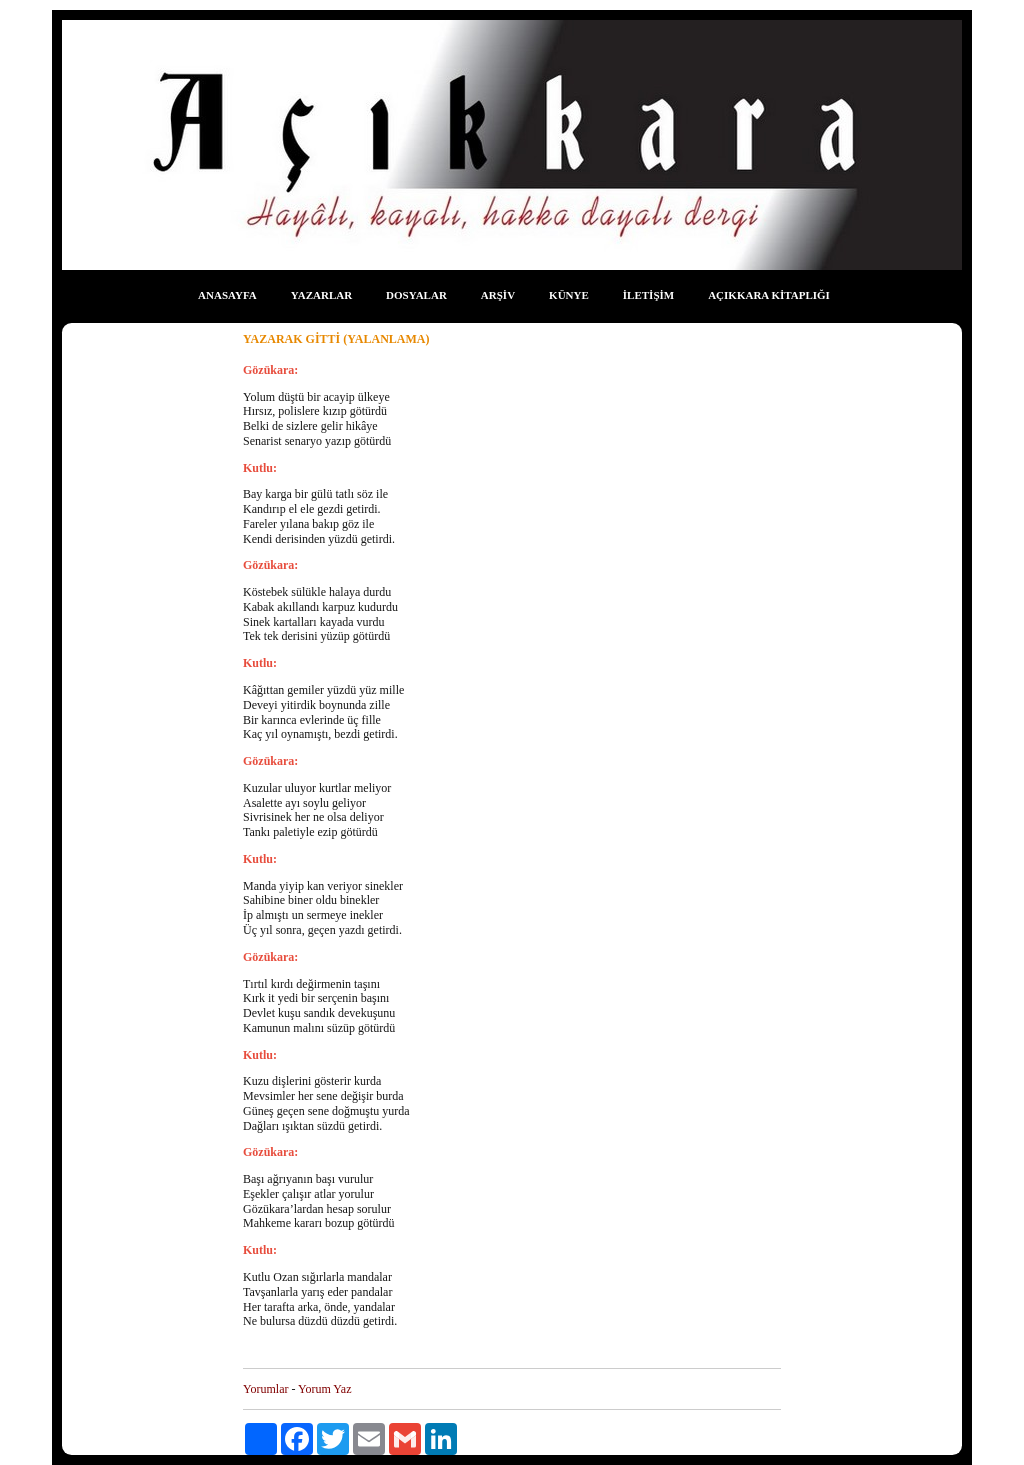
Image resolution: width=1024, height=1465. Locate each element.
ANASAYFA (227, 295)
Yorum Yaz (324, 1389)
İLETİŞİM (648, 295)
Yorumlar (265, 1389)
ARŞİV (498, 295)
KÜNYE (569, 295)
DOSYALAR (416, 295)
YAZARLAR (321, 295)
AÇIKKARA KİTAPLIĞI (769, 295)
